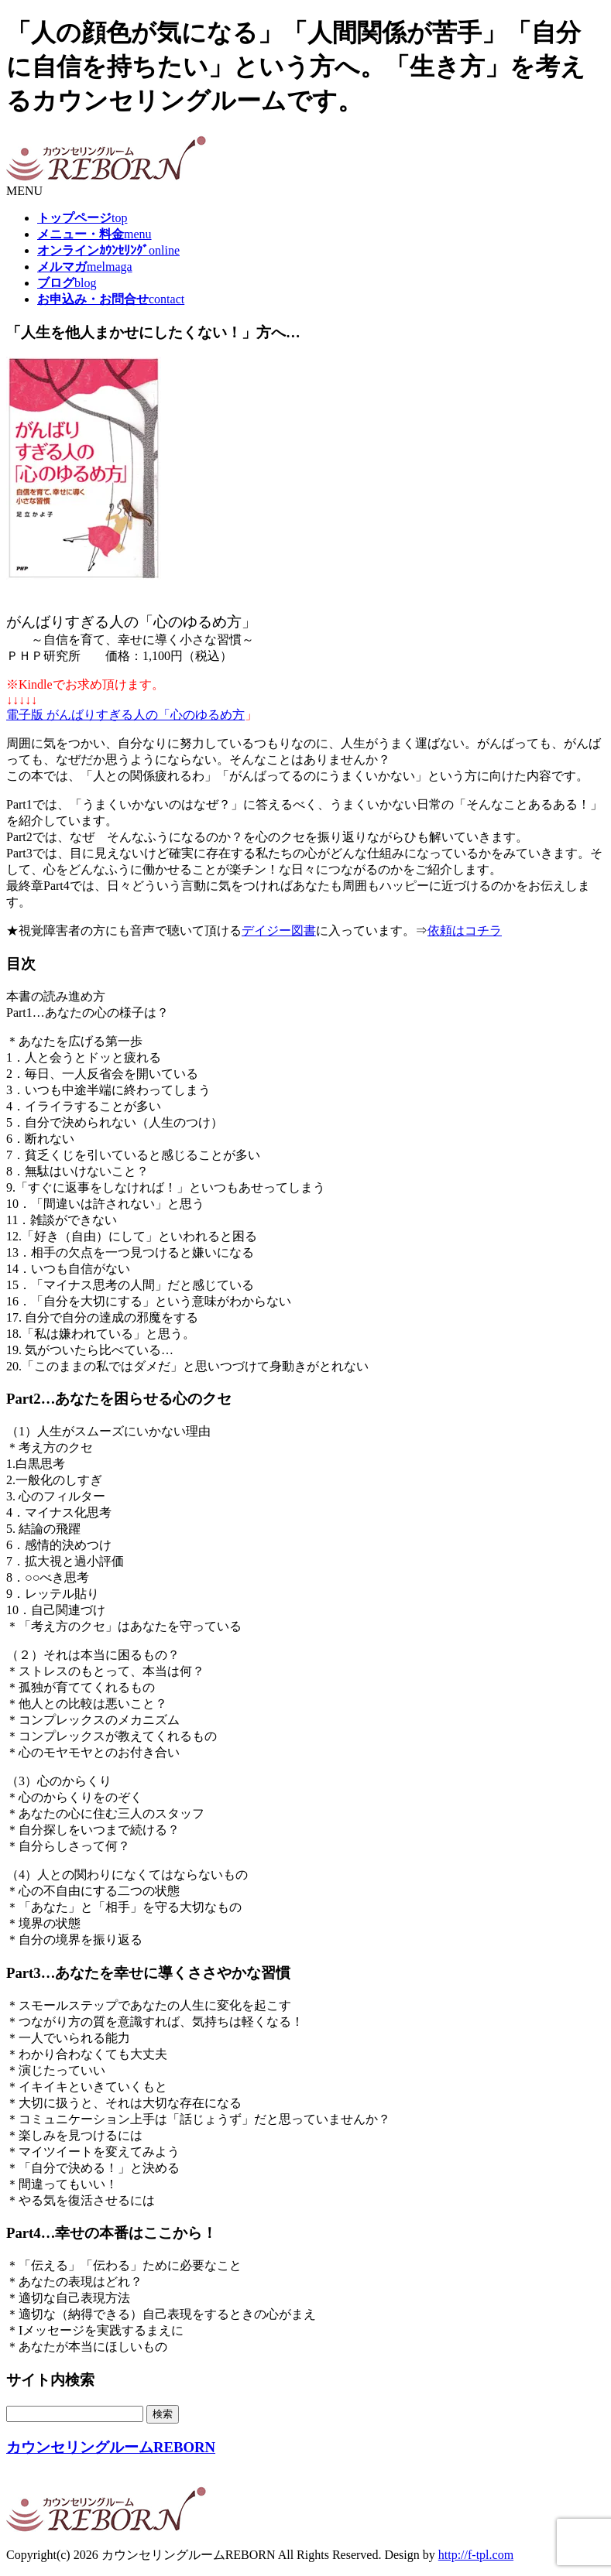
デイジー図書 (279, 930)
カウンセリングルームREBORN (110, 2447)
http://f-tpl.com (475, 2554)
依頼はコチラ (464, 930)
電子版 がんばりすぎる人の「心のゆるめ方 (125, 714)
